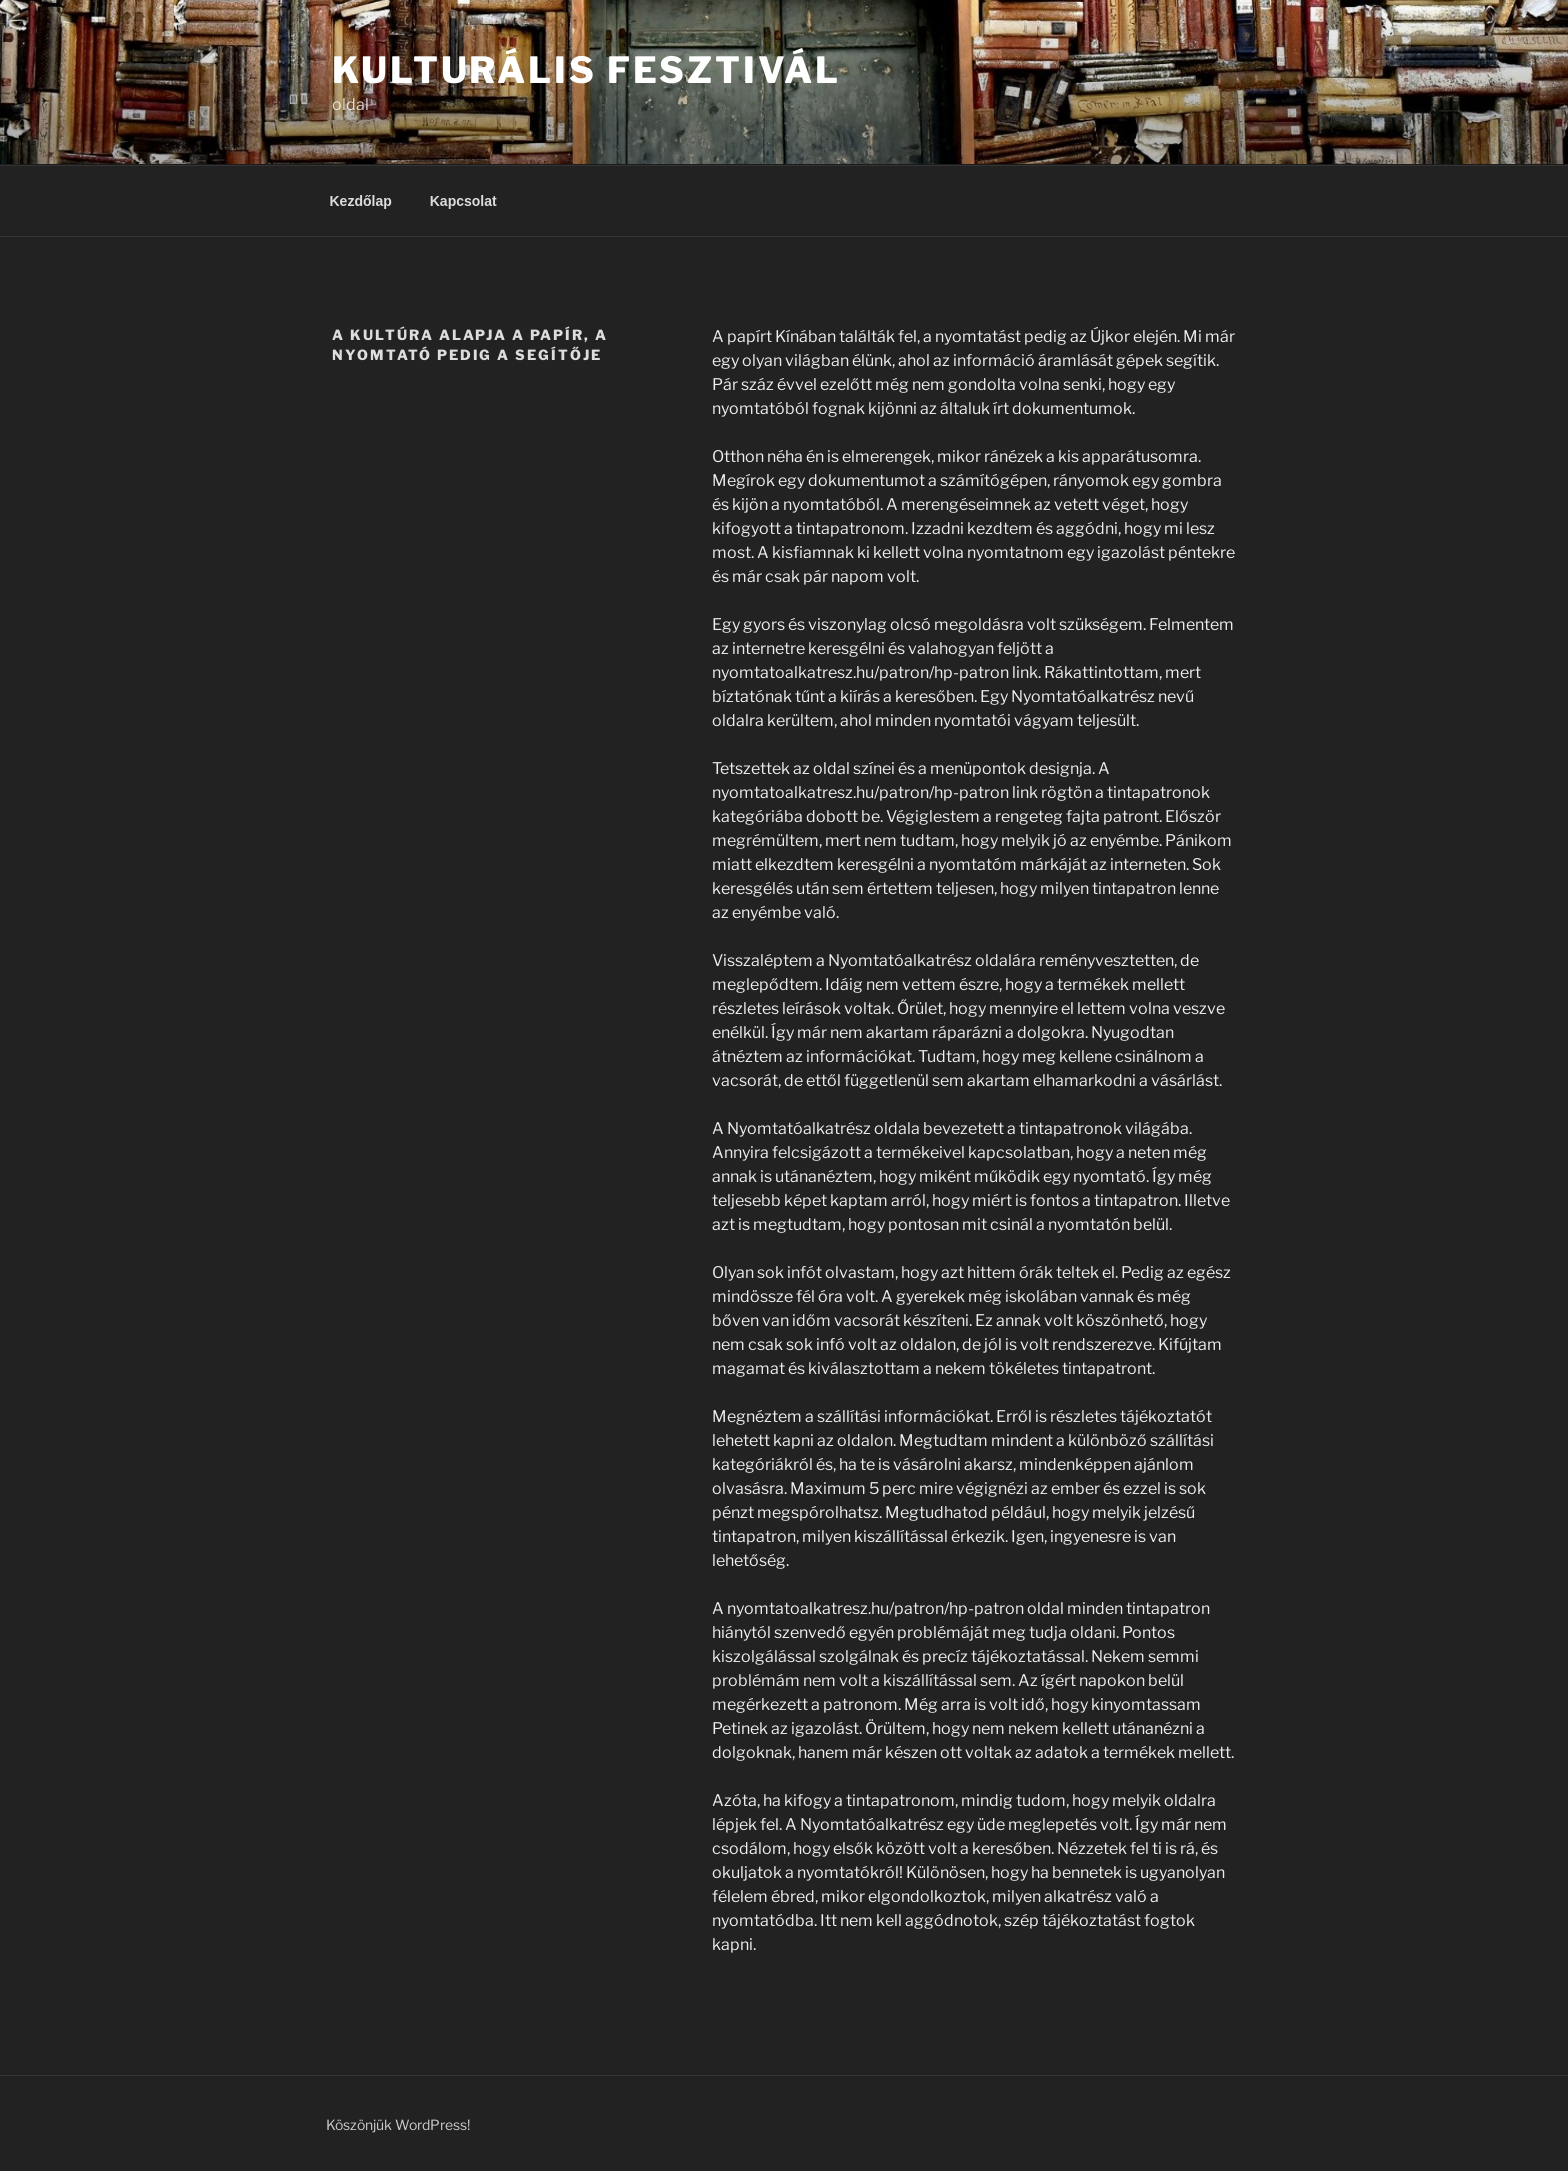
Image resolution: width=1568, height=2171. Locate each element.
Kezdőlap (361, 201)
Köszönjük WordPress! (398, 2124)
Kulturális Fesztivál (586, 70)
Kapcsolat (463, 201)
